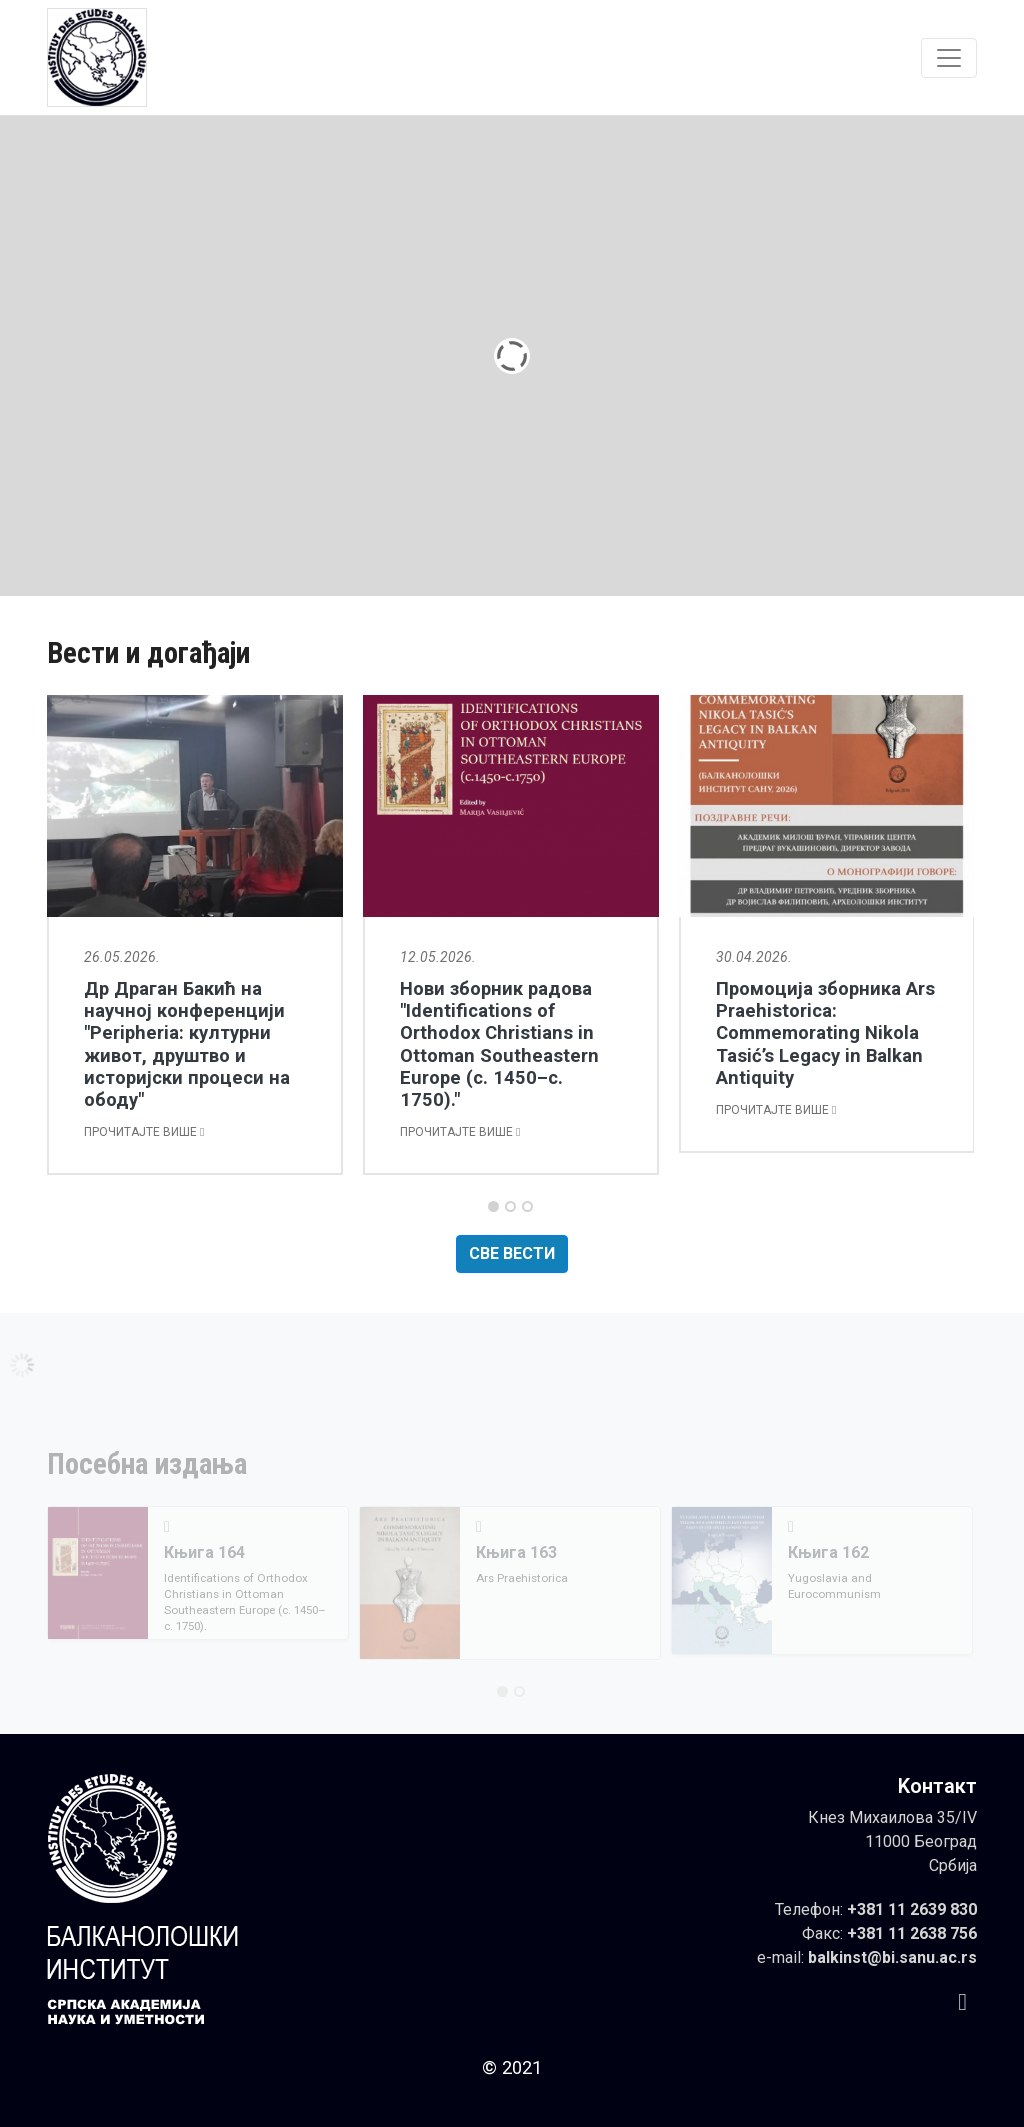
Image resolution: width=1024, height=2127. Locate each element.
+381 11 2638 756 (912, 1933)
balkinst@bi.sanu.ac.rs (892, 1957)
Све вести (512, 1253)
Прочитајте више (144, 1132)
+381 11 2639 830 (912, 1909)
